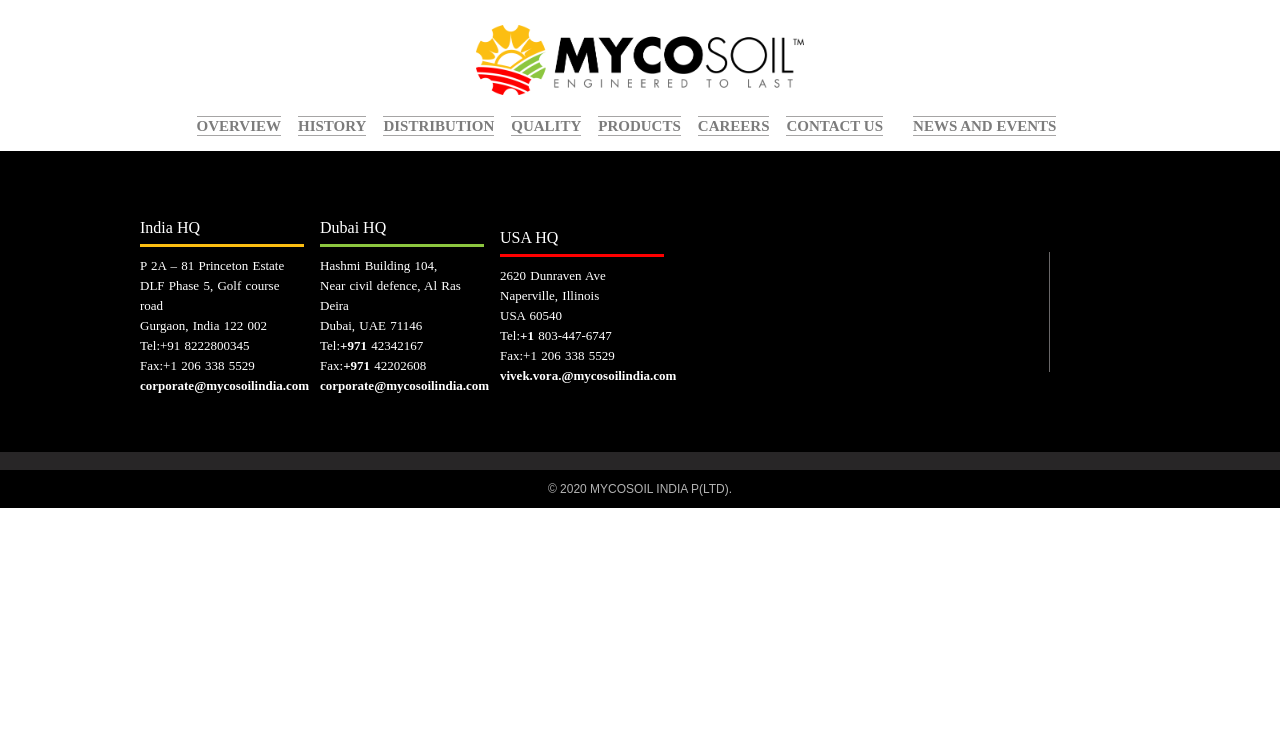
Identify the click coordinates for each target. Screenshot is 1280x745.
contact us (834, 126)
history (332, 126)
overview (239, 126)
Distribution (438, 126)
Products (639, 126)
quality (546, 126)
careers (734, 126)
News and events (984, 126)
